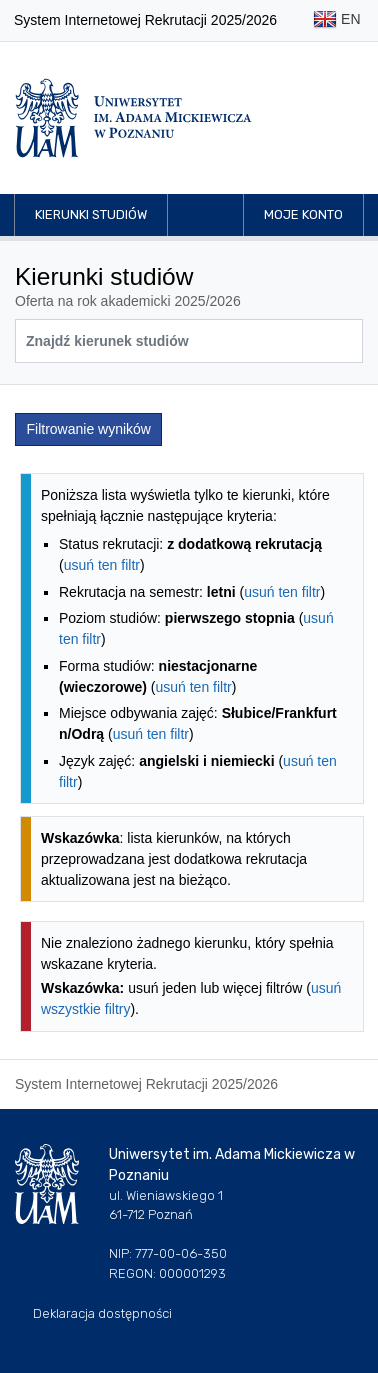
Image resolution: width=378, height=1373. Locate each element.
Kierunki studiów (91, 214)
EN (336, 20)
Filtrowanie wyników (89, 429)
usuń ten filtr (102, 565)
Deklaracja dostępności (102, 1313)
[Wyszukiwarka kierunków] (189, 341)
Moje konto (303, 214)
